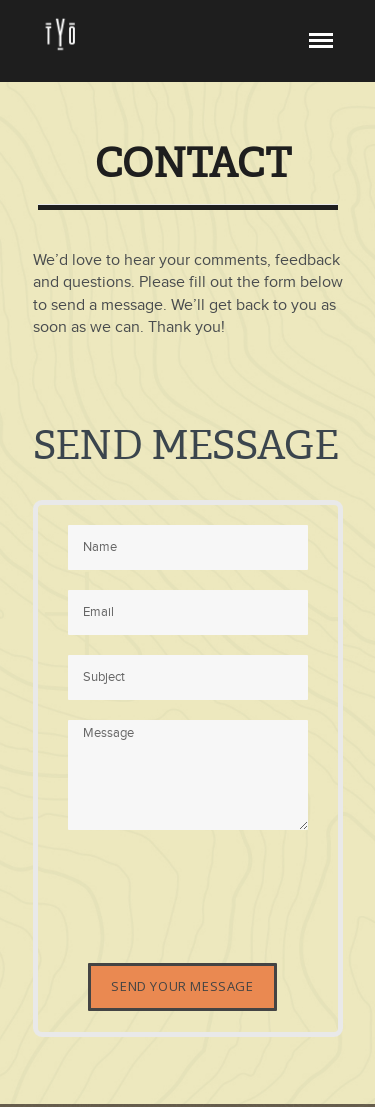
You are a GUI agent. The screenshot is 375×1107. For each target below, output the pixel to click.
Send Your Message (182, 986)
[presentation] (220, 889)
